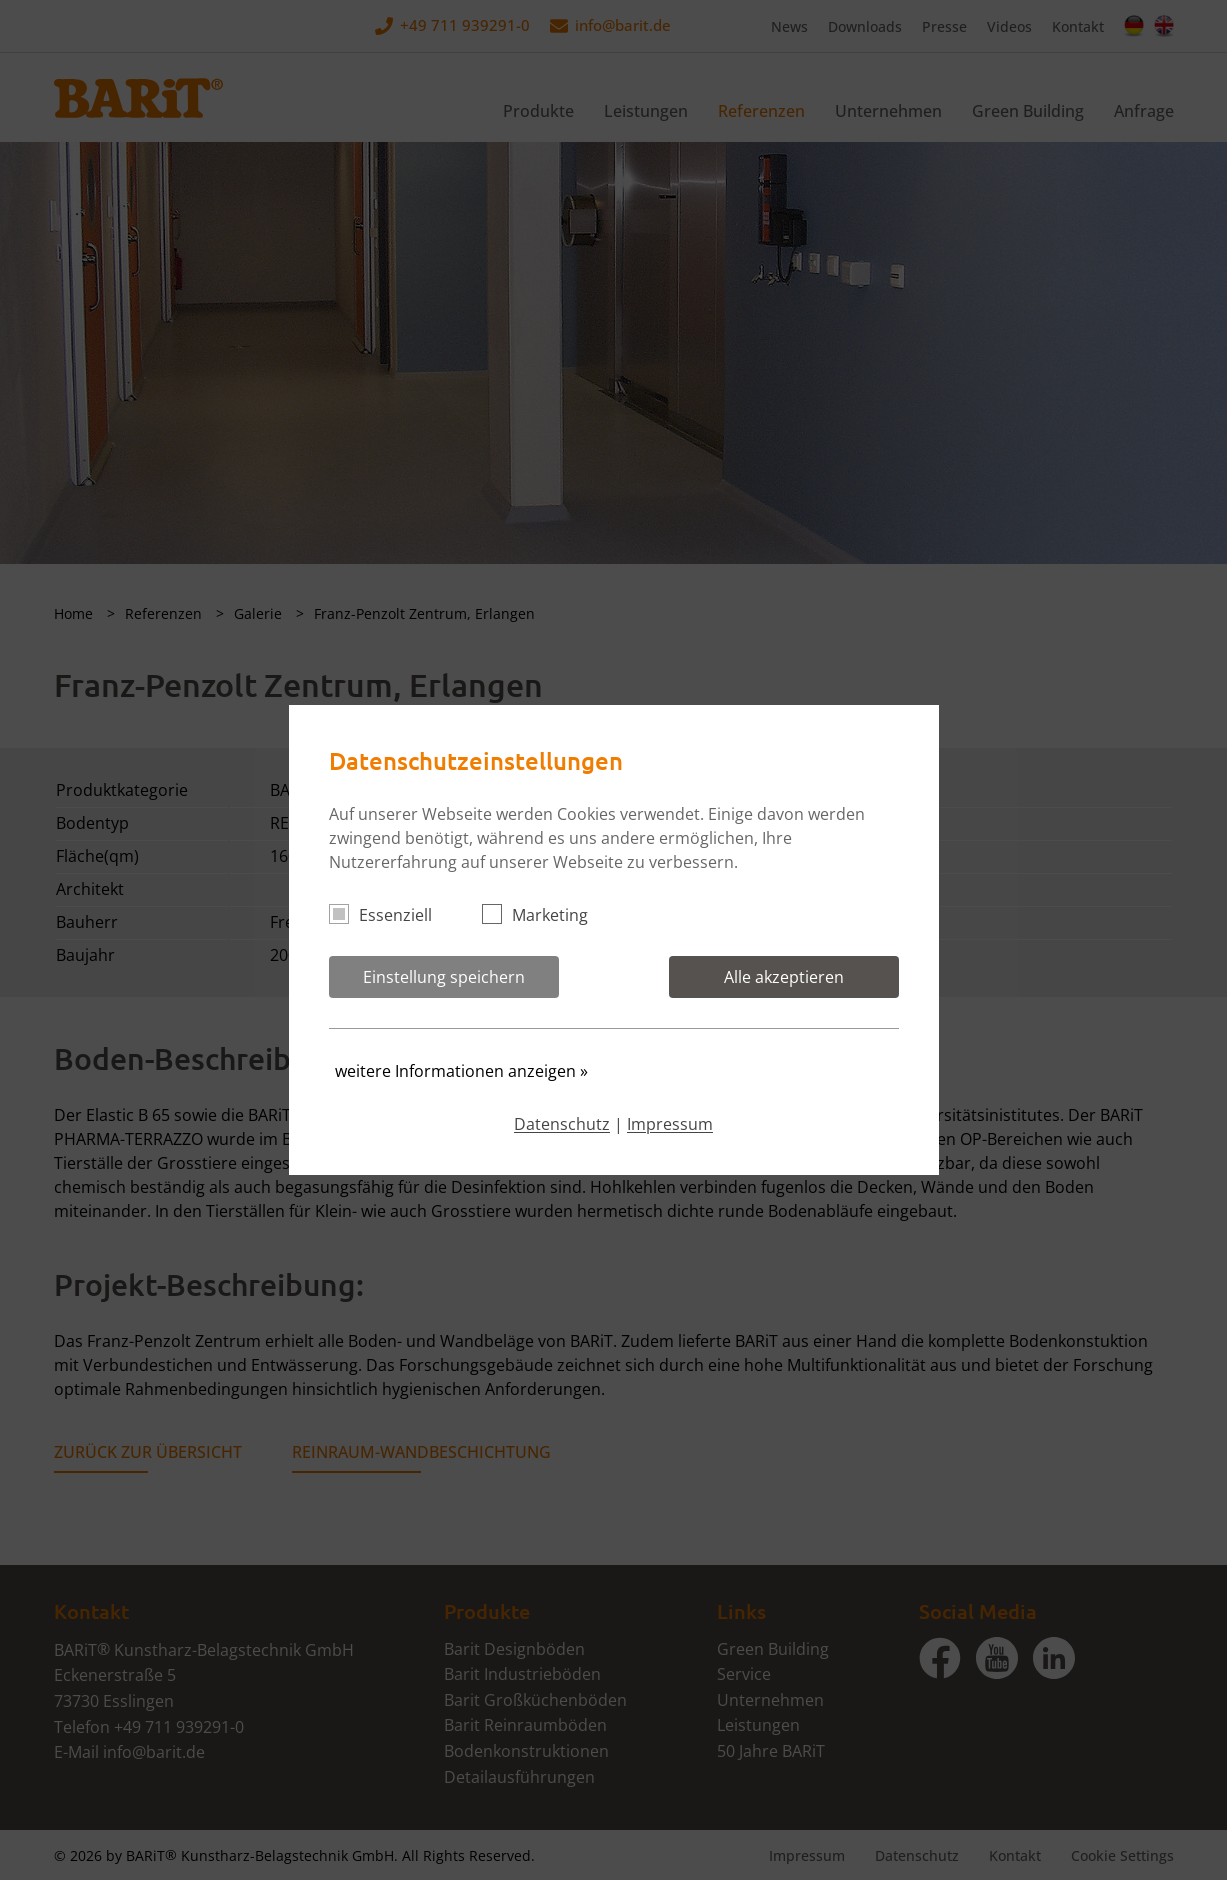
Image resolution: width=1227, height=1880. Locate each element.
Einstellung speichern (444, 977)
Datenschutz (562, 1124)
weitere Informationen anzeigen (461, 1071)
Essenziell (389, 915)
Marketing (543, 915)
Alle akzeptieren (784, 977)
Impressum (670, 1124)
